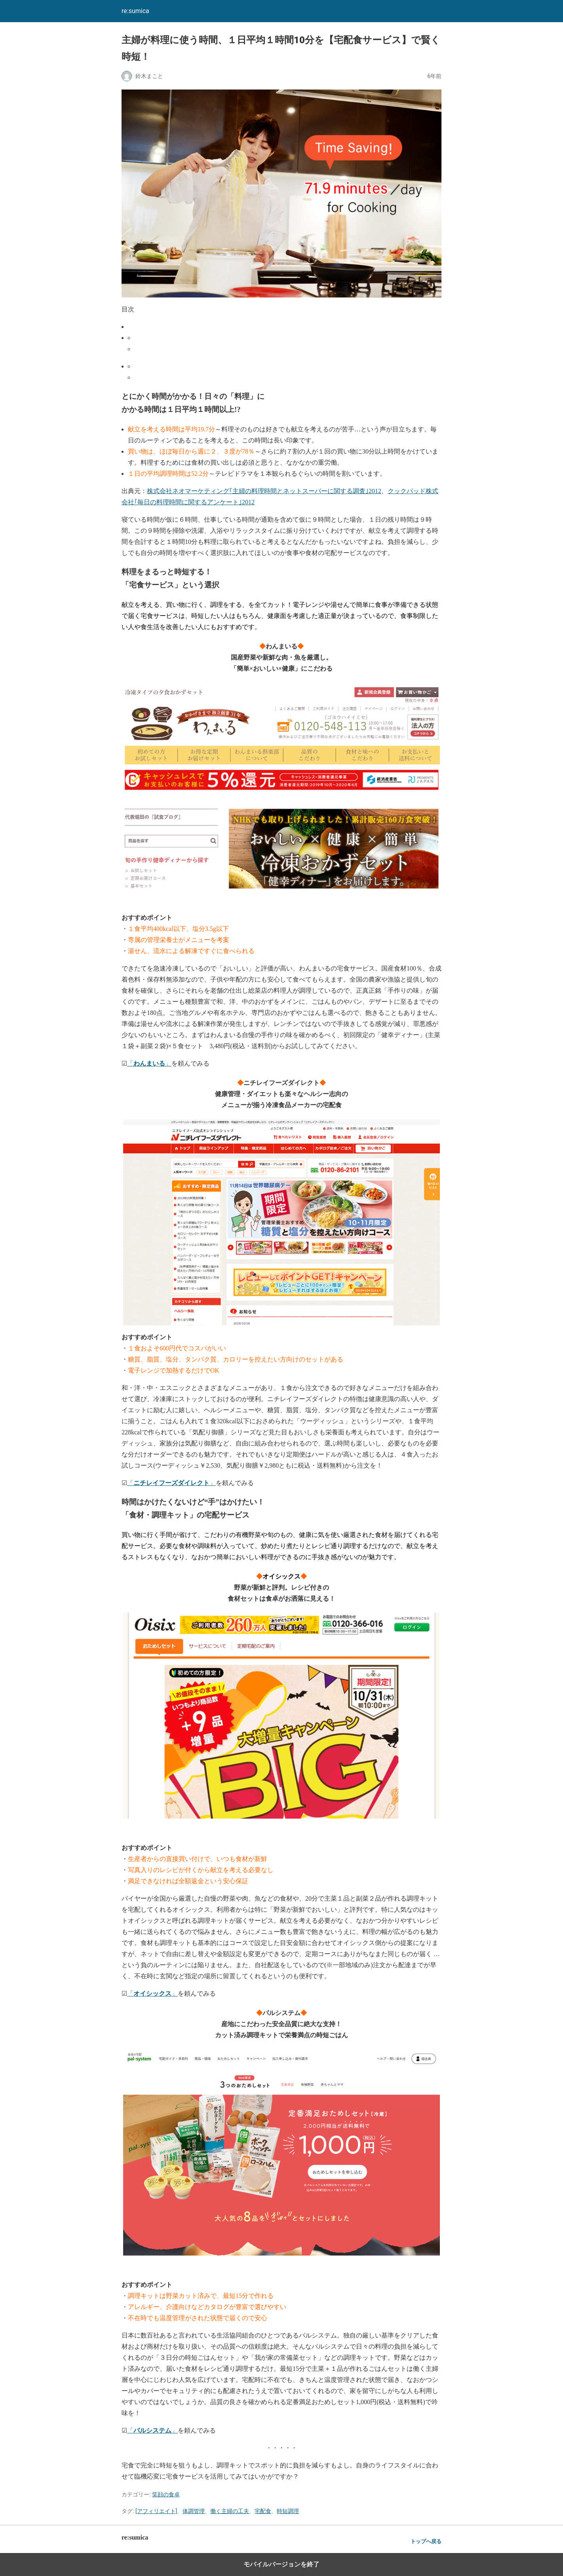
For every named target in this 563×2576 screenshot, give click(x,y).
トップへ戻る (426, 2541)
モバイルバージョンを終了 (281, 2564)
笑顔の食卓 (166, 2494)
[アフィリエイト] (156, 2511)
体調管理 (194, 2511)
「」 (149, 1063)
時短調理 (288, 2511)
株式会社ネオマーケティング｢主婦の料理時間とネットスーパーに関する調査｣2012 (264, 491)
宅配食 (263, 2511)
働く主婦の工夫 (229, 2511)
